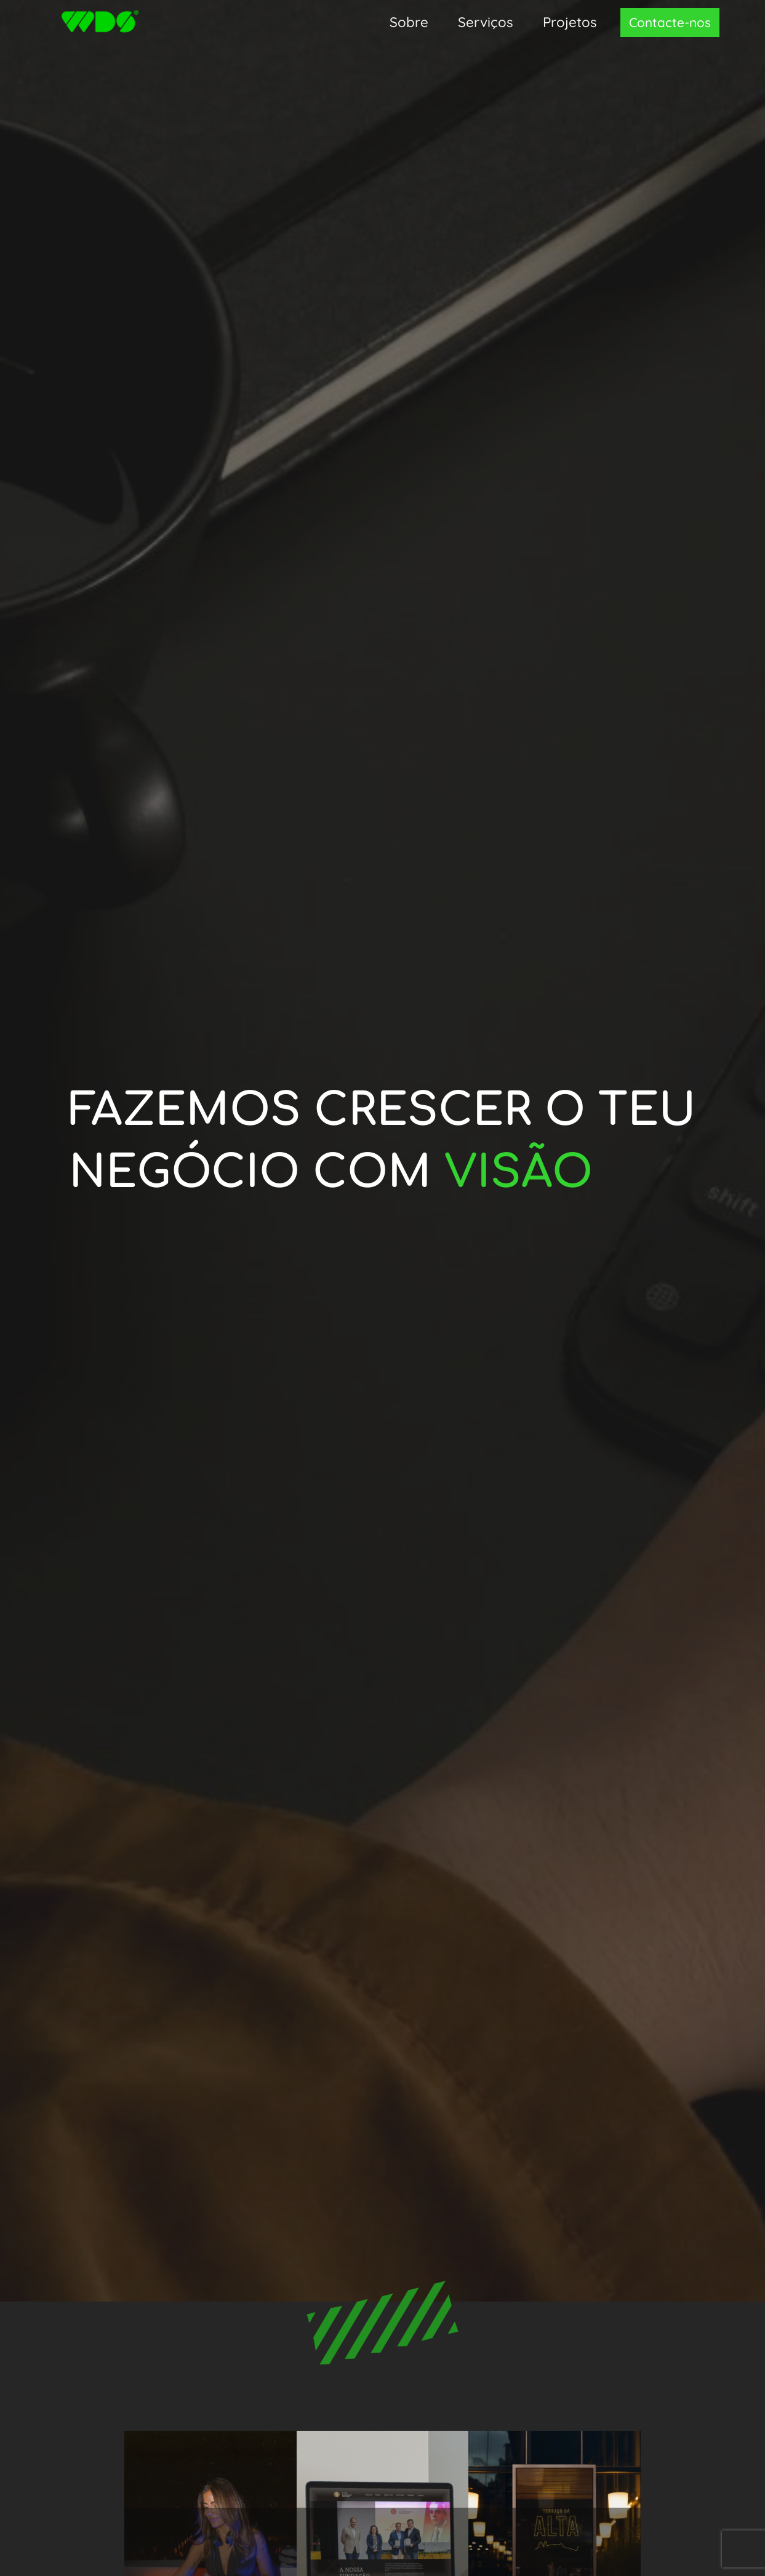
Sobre (409, 22)
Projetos (570, 22)
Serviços (485, 22)
